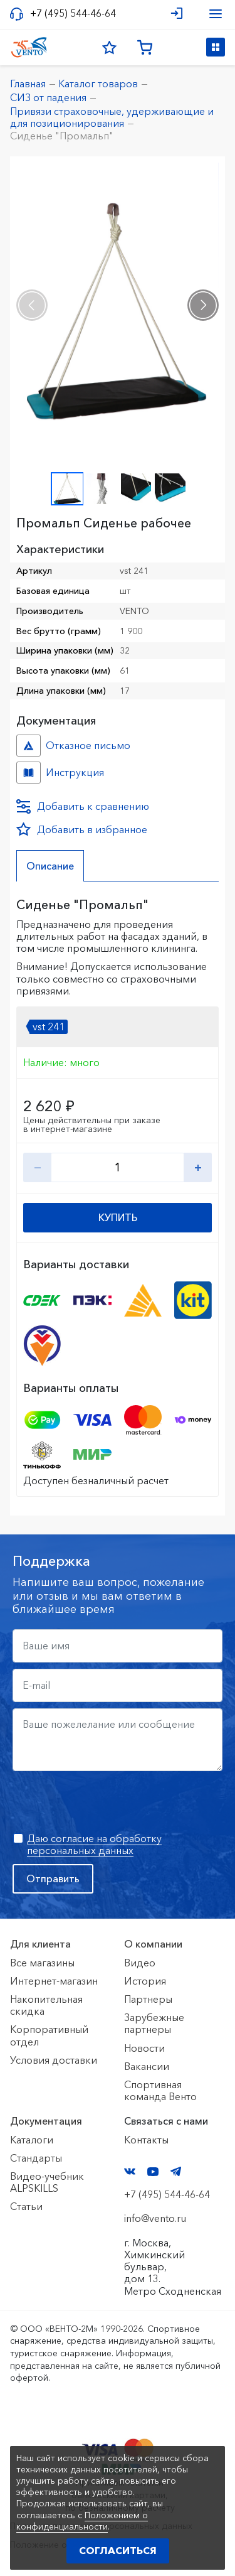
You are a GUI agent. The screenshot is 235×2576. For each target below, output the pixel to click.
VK (129, 2171)
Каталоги (31, 2139)
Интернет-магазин (54, 1981)
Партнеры (148, 1999)
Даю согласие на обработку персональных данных (94, 1844)
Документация (46, 2121)
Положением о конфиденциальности (82, 2520)
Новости (144, 2048)
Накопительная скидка (46, 2005)
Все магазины (42, 1962)
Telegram (176, 2171)
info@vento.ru (155, 2218)
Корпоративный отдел (49, 2035)
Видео (139, 1962)
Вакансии (146, 2066)
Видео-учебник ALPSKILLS (47, 2182)
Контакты (146, 2139)
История (145, 1981)
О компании (153, 1943)
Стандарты (36, 2158)
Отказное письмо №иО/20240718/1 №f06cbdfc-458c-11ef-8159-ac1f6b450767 (28, 746)
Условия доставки (53, 2060)
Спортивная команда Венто (160, 2090)
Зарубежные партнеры (154, 2023)
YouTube (153, 2171)
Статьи (26, 2206)
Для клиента (40, 1943)
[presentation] (32, 305)
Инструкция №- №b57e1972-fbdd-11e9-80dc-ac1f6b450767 (28, 773)
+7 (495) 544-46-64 (73, 13)
